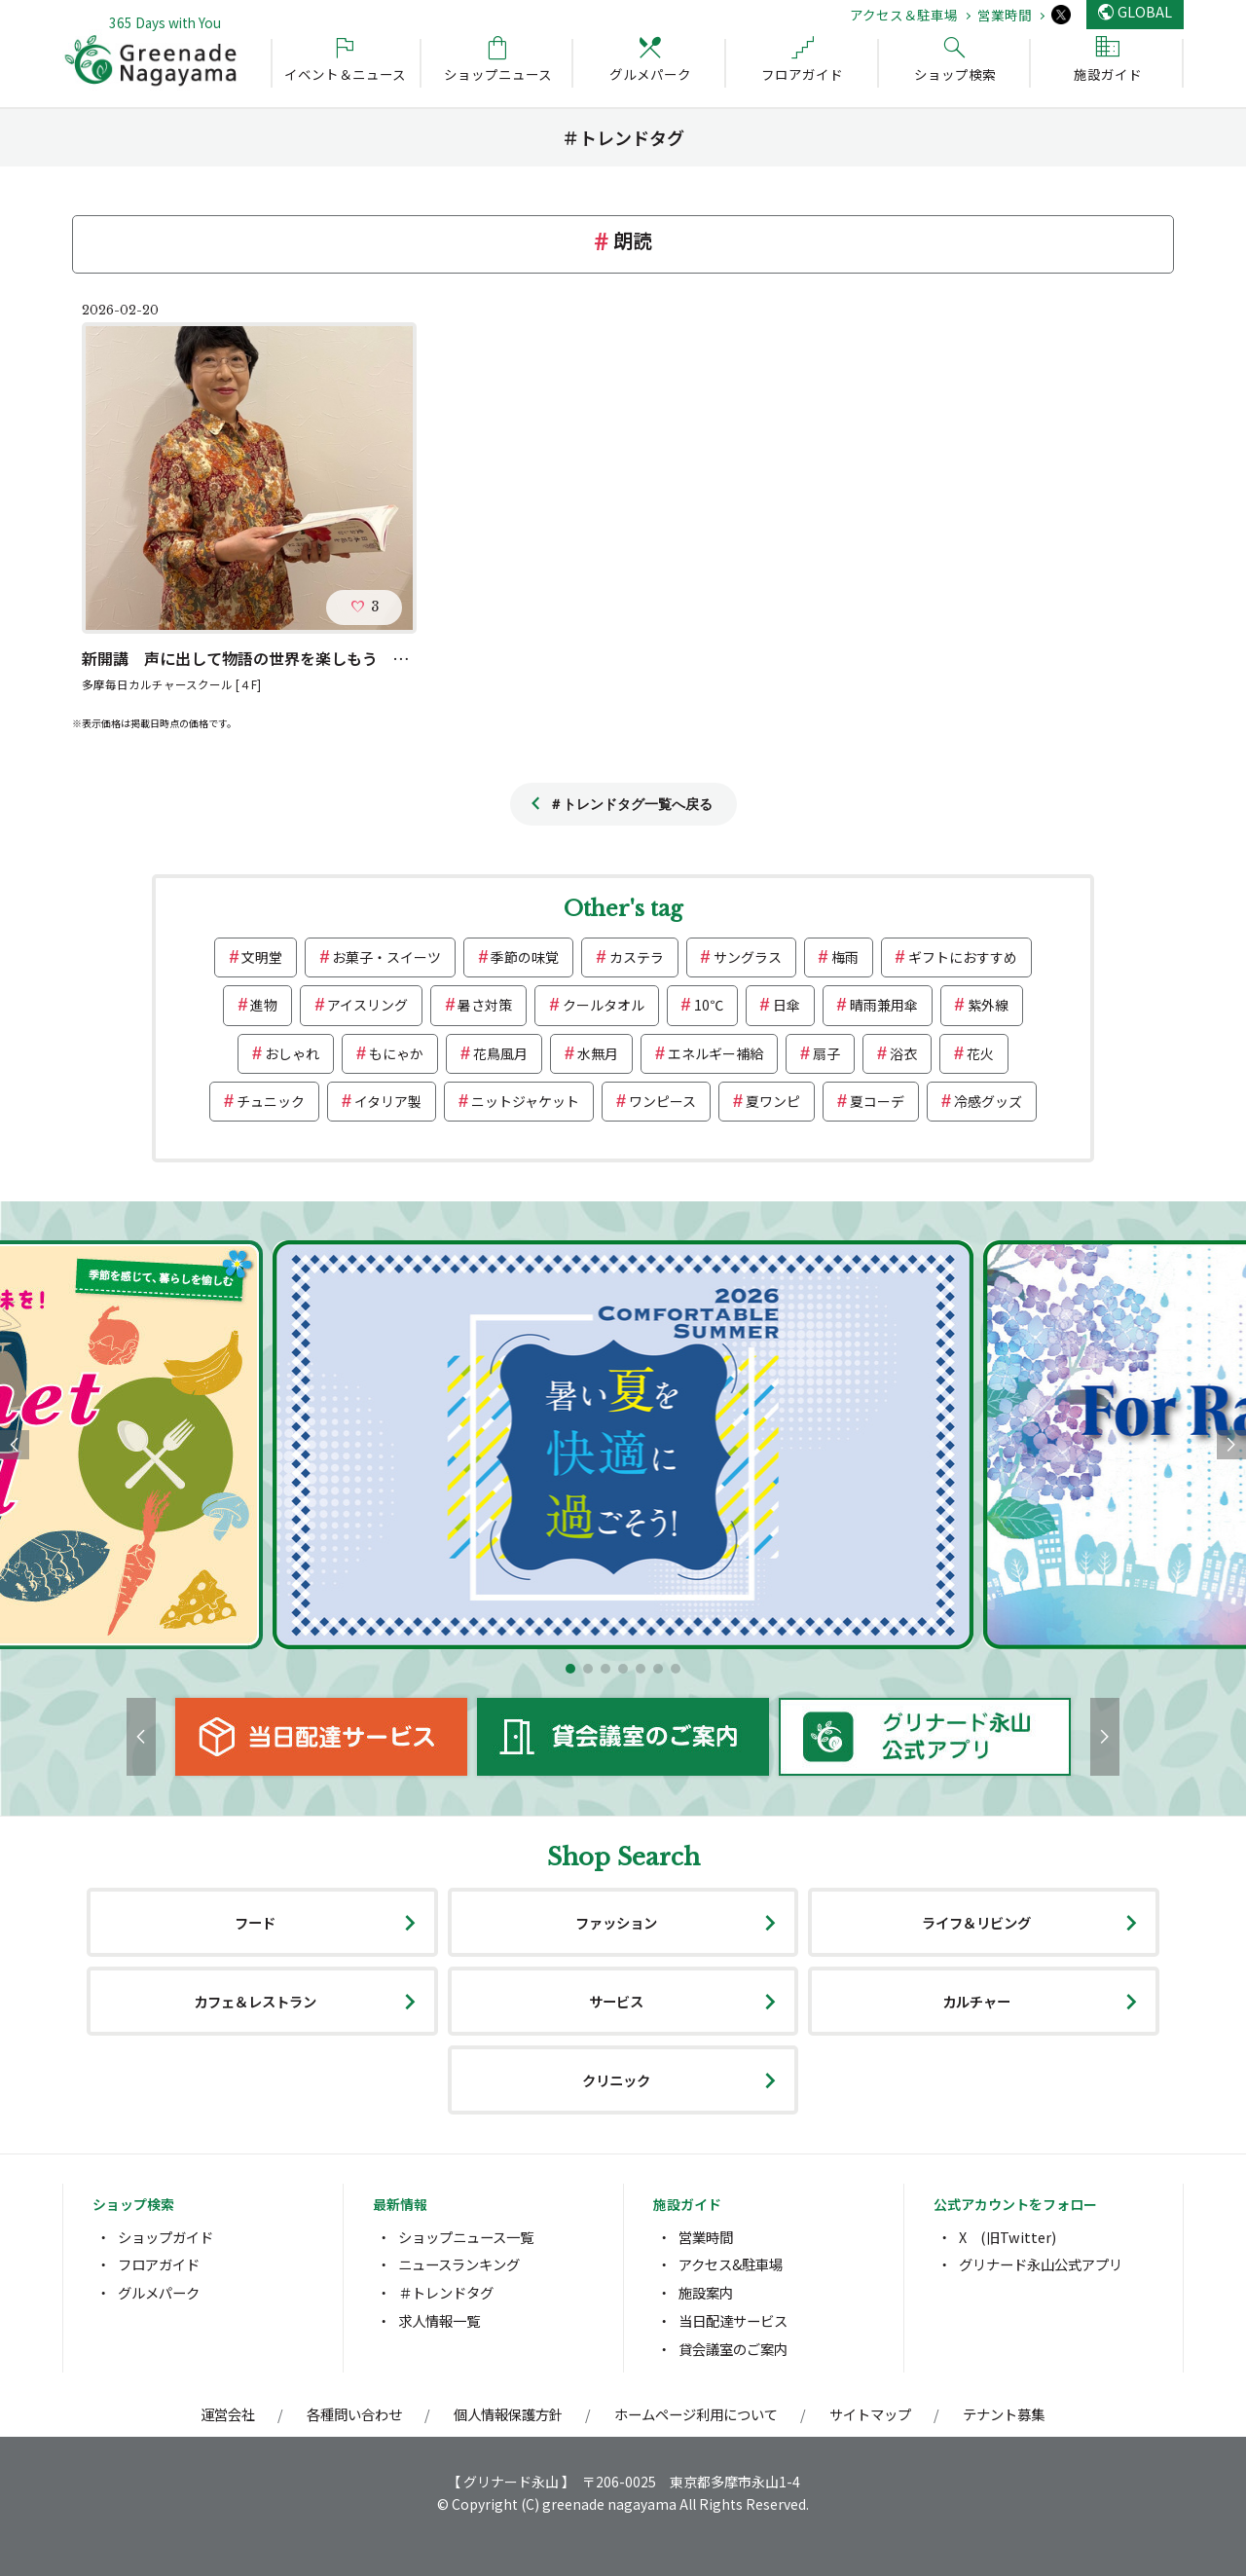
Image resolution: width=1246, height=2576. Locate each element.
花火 (980, 1053)
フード (255, 1922)
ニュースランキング (459, 2264)
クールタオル (603, 1004)
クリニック (616, 2080)
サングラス (748, 957)
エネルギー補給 (715, 1053)
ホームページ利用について (696, 2414)
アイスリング (367, 1004)
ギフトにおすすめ (962, 957)
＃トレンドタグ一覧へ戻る (631, 804)
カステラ (636, 957)
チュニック (271, 1101)
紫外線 (988, 1004)
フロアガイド (159, 2264)
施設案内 (705, 2292)
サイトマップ (870, 2414)
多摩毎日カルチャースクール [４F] (171, 684)
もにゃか (396, 1053)
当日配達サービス (733, 2320)
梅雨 (845, 957)
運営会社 (228, 2414)
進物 (263, 1004)
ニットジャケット (525, 1101)
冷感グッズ (988, 1101)
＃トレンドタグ (446, 2292)
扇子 (826, 1053)
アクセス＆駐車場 (904, 14)
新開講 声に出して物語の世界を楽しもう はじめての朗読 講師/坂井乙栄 (349, 658)
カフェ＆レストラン (255, 2001)
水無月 (597, 1053)
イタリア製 (387, 1101)
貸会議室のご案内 (733, 2348)
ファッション (616, 1922)
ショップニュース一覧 (465, 2236)
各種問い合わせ (354, 2414)
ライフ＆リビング (976, 1922)
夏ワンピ (773, 1101)
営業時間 (1004, 14)
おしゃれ (292, 1053)
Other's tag (623, 909)
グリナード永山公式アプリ (1040, 2264)
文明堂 (261, 957)
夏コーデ (877, 1101)
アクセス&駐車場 (730, 2264)
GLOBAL (1145, 11)
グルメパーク (159, 2292)
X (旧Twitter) (1007, 2236)
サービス (616, 2001)
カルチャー (976, 2001)
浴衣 (903, 1053)
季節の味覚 (525, 957)
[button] (570, 1669)
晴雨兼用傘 (884, 1004)
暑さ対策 (485, 1004)
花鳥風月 (500, 1053)
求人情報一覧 (439, 2320)
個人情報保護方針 (508, 2414)
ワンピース (662, 1101)
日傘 (786, 1004)
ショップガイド (165, 2236)
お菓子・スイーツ (386, 957)
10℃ (708, 1004)
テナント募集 (1003, 2414)
